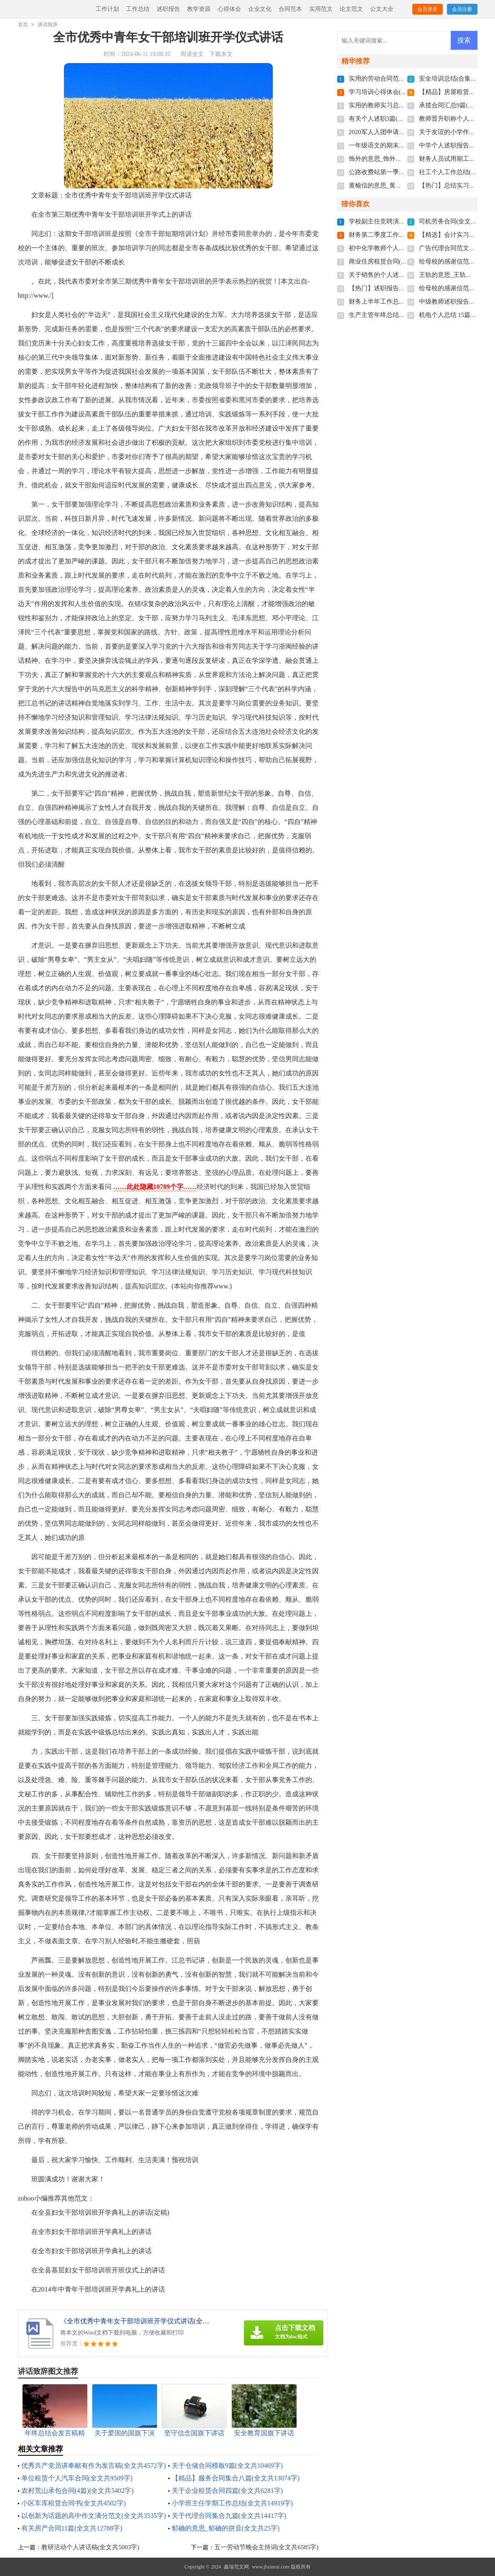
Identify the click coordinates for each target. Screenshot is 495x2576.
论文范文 (351, 9)
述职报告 (168, 9)
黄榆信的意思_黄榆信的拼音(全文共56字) (406, 185)
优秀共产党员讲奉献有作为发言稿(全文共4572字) (93, 2465)
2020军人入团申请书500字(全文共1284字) (406, 132)
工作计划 (107, 9)
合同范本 (290, 9)
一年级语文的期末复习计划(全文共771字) (406, 145)
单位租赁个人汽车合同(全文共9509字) (77, 2478)
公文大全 (381, 9)
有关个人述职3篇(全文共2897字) (393, 118)
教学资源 (199, 9)
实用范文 (321, 9)
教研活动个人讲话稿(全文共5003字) (90, 2547)
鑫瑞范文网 (236, 2567)
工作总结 (138, 9)
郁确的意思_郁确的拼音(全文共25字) (226, 2528)
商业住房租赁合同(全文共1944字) (395, 261)
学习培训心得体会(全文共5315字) (395, 92)
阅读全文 (192, 54)
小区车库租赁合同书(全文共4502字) (73, 2503)
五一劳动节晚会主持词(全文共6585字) (266, 2547)
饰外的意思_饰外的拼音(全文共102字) (401, 158)
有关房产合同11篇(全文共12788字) (71, 2528)
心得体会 (229, 9)
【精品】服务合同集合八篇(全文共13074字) (236, 2478)
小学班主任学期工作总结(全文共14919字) (232, 2503)
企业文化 (260, 9)
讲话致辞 (48, 25)
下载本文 (221, 54)
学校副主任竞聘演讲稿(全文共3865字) (401, 221)
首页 (23, 25)
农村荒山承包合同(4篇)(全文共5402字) (77, 2490)
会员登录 (427, 9)
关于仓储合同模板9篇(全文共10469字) (227, 2465)
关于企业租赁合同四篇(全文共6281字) (227, 2490)
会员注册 (462, 9)
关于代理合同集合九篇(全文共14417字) (229, 2515)
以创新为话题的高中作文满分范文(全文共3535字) (93, 2515)
